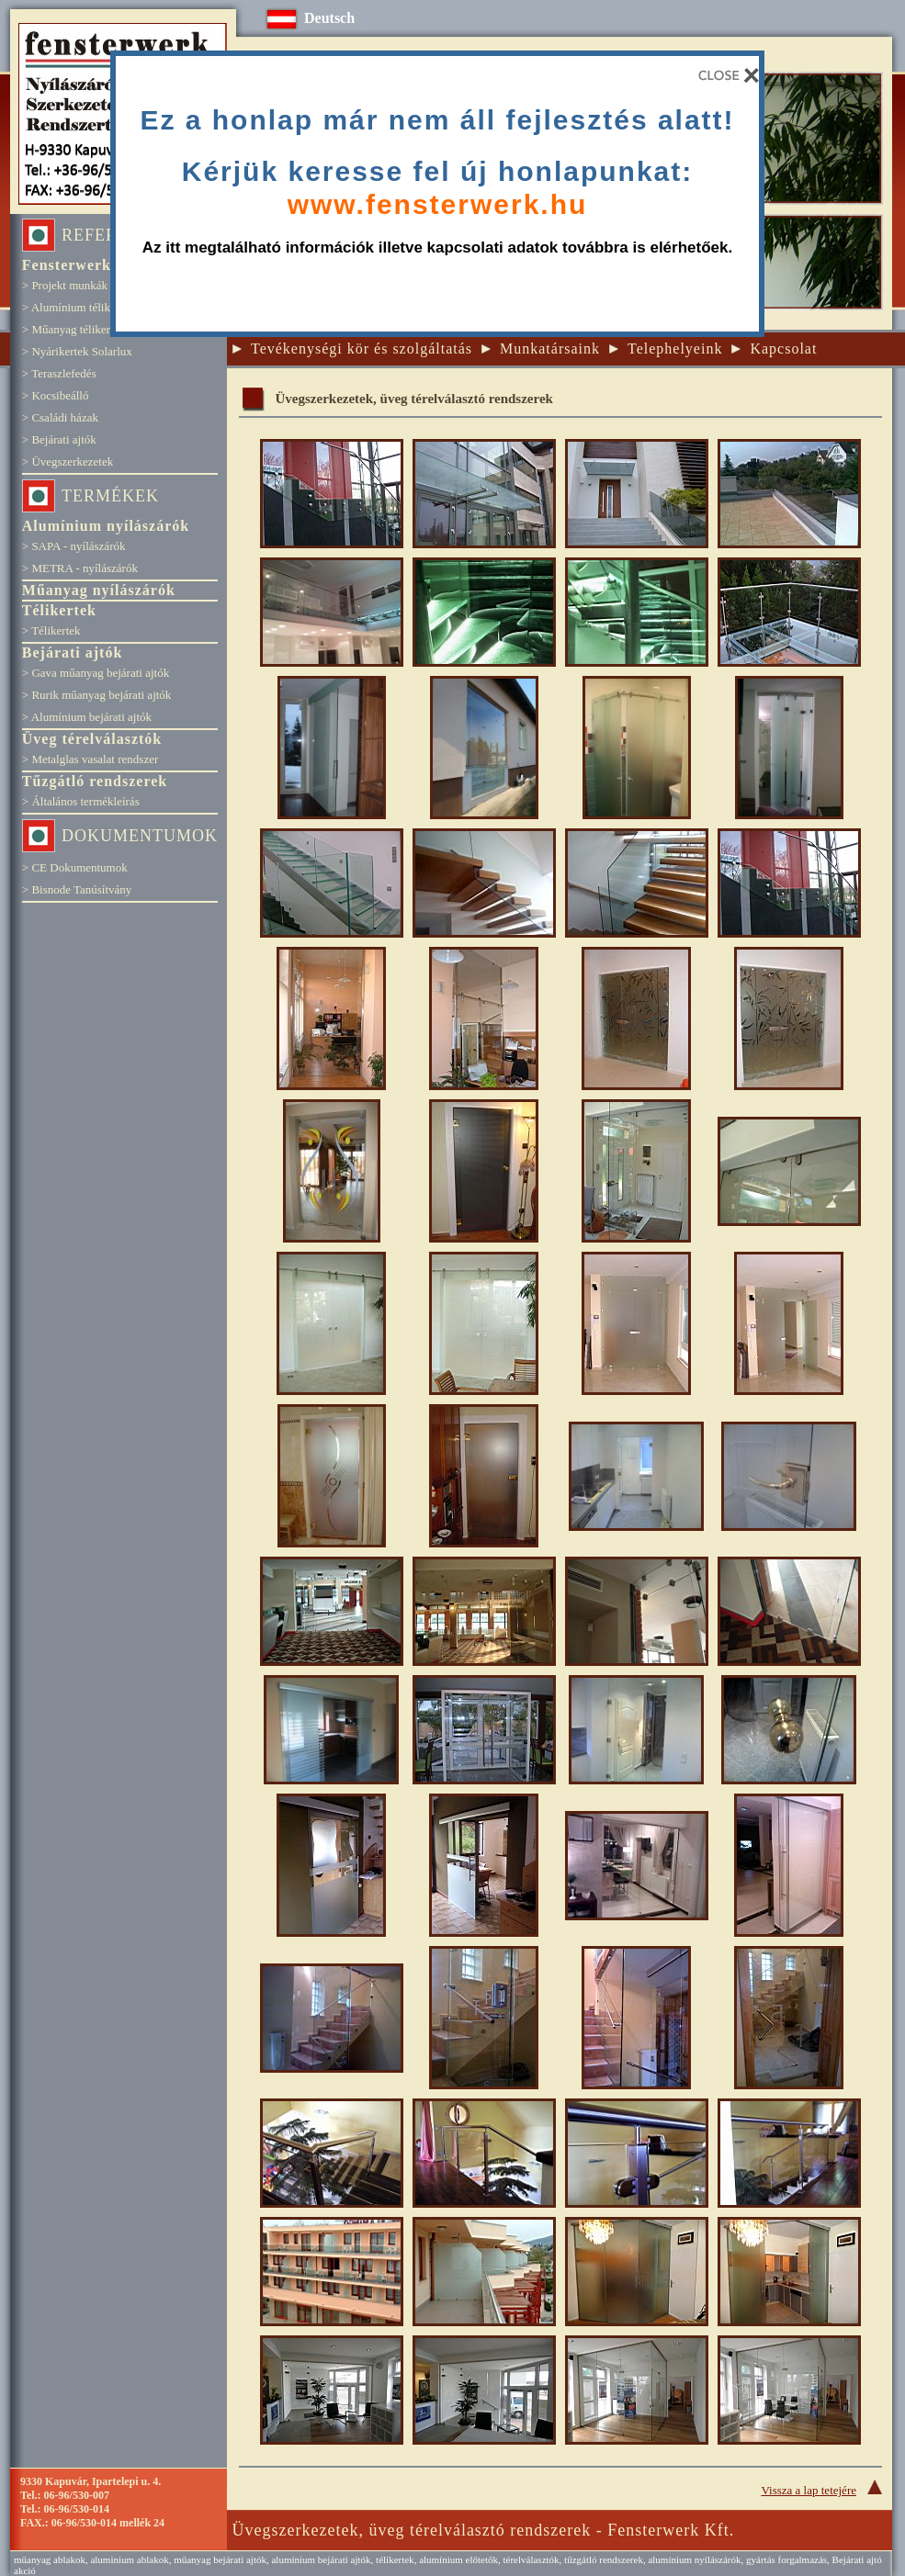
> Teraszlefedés (59, 373)
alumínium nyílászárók (694, 2559)
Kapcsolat (783, 348)
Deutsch (329, 18)
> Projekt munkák (64, 285)
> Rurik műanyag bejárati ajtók (97, 695)
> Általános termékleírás (81, 801)
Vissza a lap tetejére (827, 2490)
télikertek (395, 2559)
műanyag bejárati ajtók (220, 2559)
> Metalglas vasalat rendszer (90, 759)
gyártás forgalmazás (786, 2559)
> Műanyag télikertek (73, 329)
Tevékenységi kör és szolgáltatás (361, 348)
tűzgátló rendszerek (603, 2559)
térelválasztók (531, 2559)
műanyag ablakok (49, 2559)
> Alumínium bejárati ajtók (87, 717)
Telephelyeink (675, 348)
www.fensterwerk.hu (438, 203)
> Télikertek (51, 630)
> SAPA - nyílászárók (74, 546)
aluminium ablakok (129, 2559)
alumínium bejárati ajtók (320, 2559)
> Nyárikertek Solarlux (77, 351)
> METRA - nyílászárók (80, 568)
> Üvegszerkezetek (67, 461)
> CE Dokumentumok (75, 867)
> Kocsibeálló (55, 395)
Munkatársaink (550, 348)
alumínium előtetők (458, 2559)
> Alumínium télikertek (78, 307)
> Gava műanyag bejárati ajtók (95, 673)
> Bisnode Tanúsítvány (77, 889)
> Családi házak (60, 417)
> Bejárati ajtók (59, 439)
